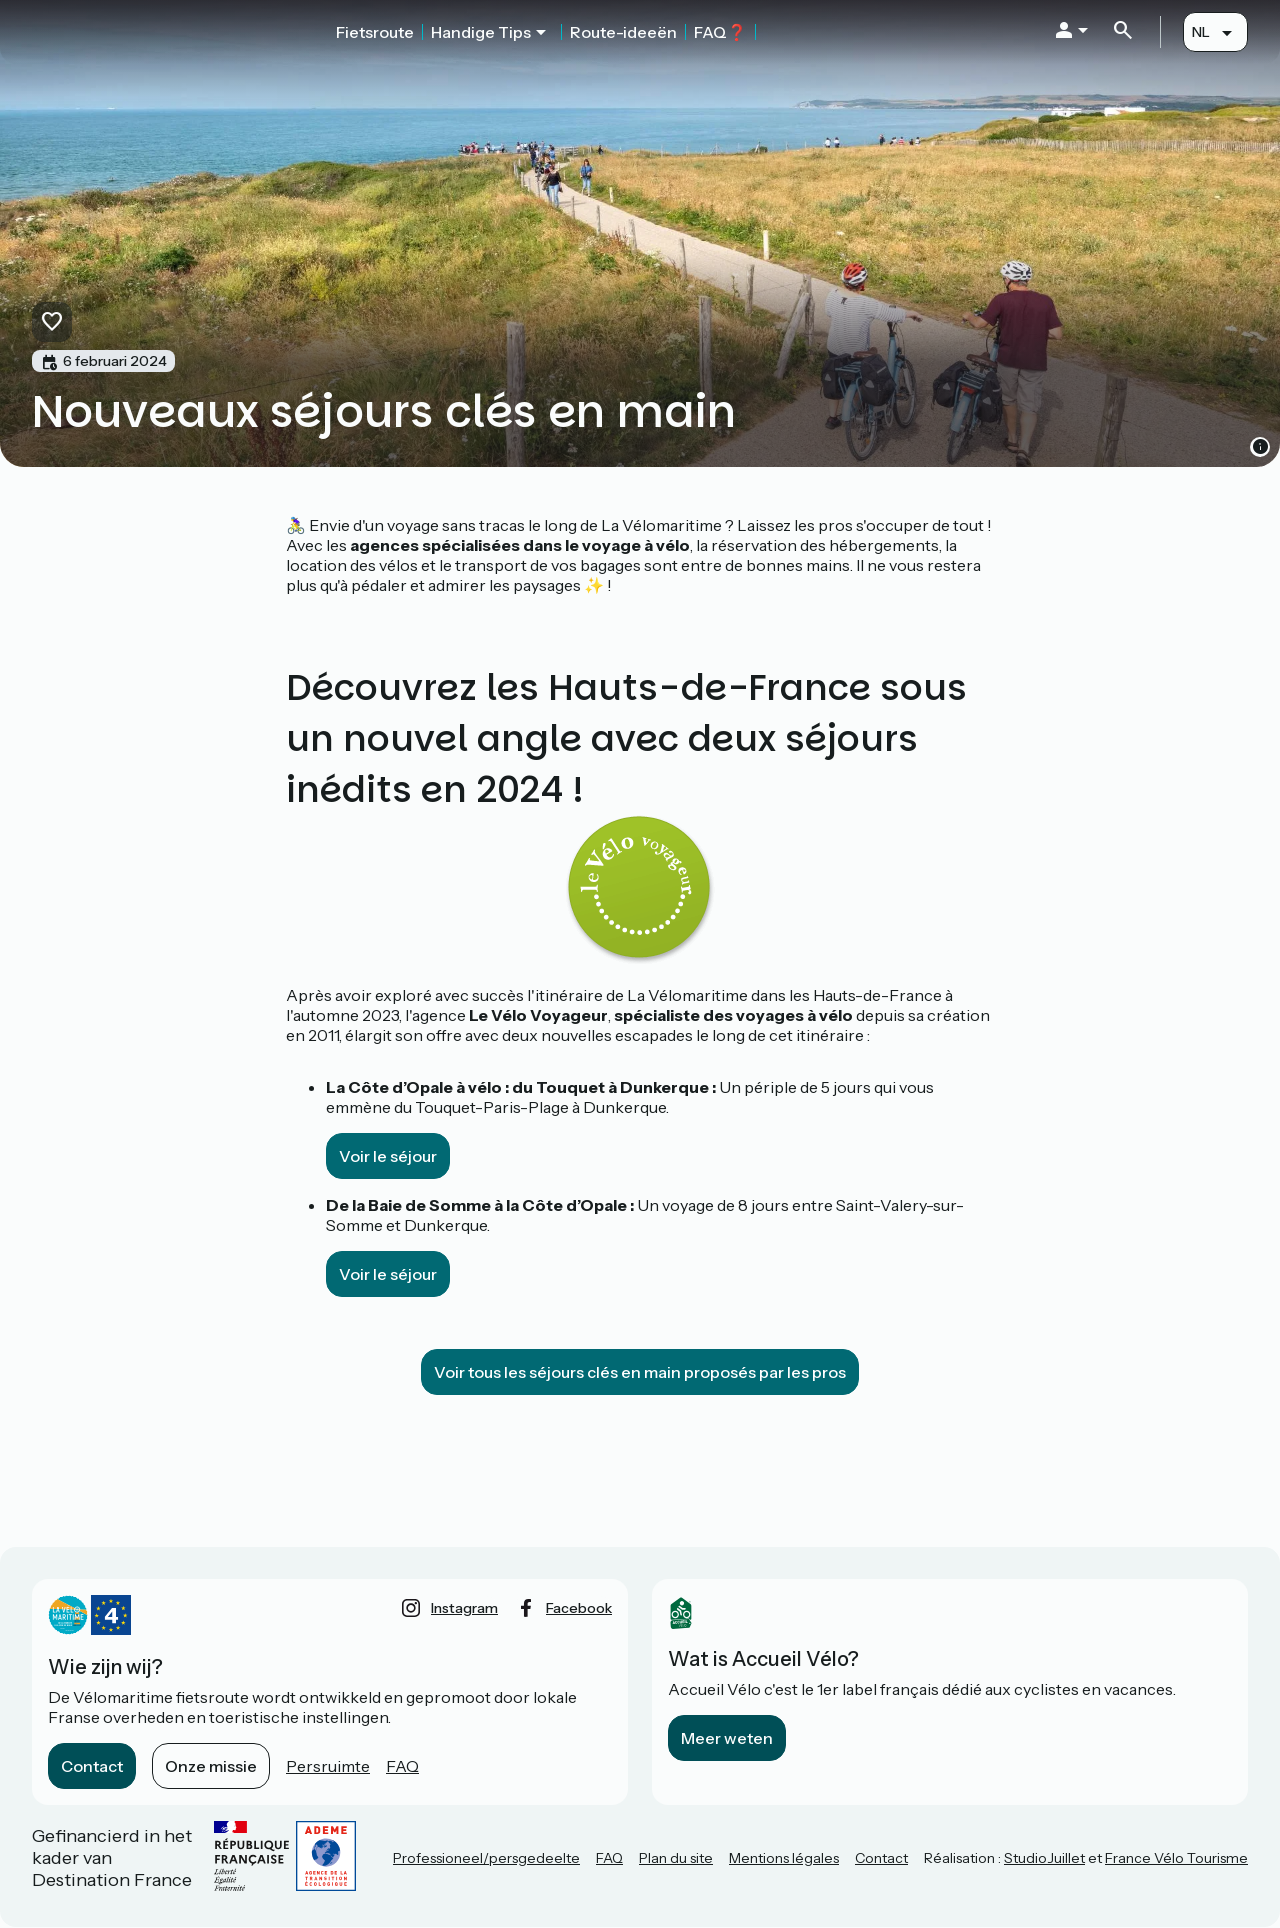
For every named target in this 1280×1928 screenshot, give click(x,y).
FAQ (402, 1766)
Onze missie (211, 1766)
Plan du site (676, 1858)
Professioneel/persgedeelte (486, 1858)
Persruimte (328, 1766)
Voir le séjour (388, 1156)
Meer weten (727, 1738)
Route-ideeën (623, 32)
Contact (92, 1766)
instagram (464, 1608)
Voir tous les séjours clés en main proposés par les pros (640, 1372)
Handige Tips (481, 32)
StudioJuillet (1044, 1858)
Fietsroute (375, 32)
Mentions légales (784, 1858)
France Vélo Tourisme (1176, 1858)
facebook (579, 1608)
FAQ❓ (720, 32)
